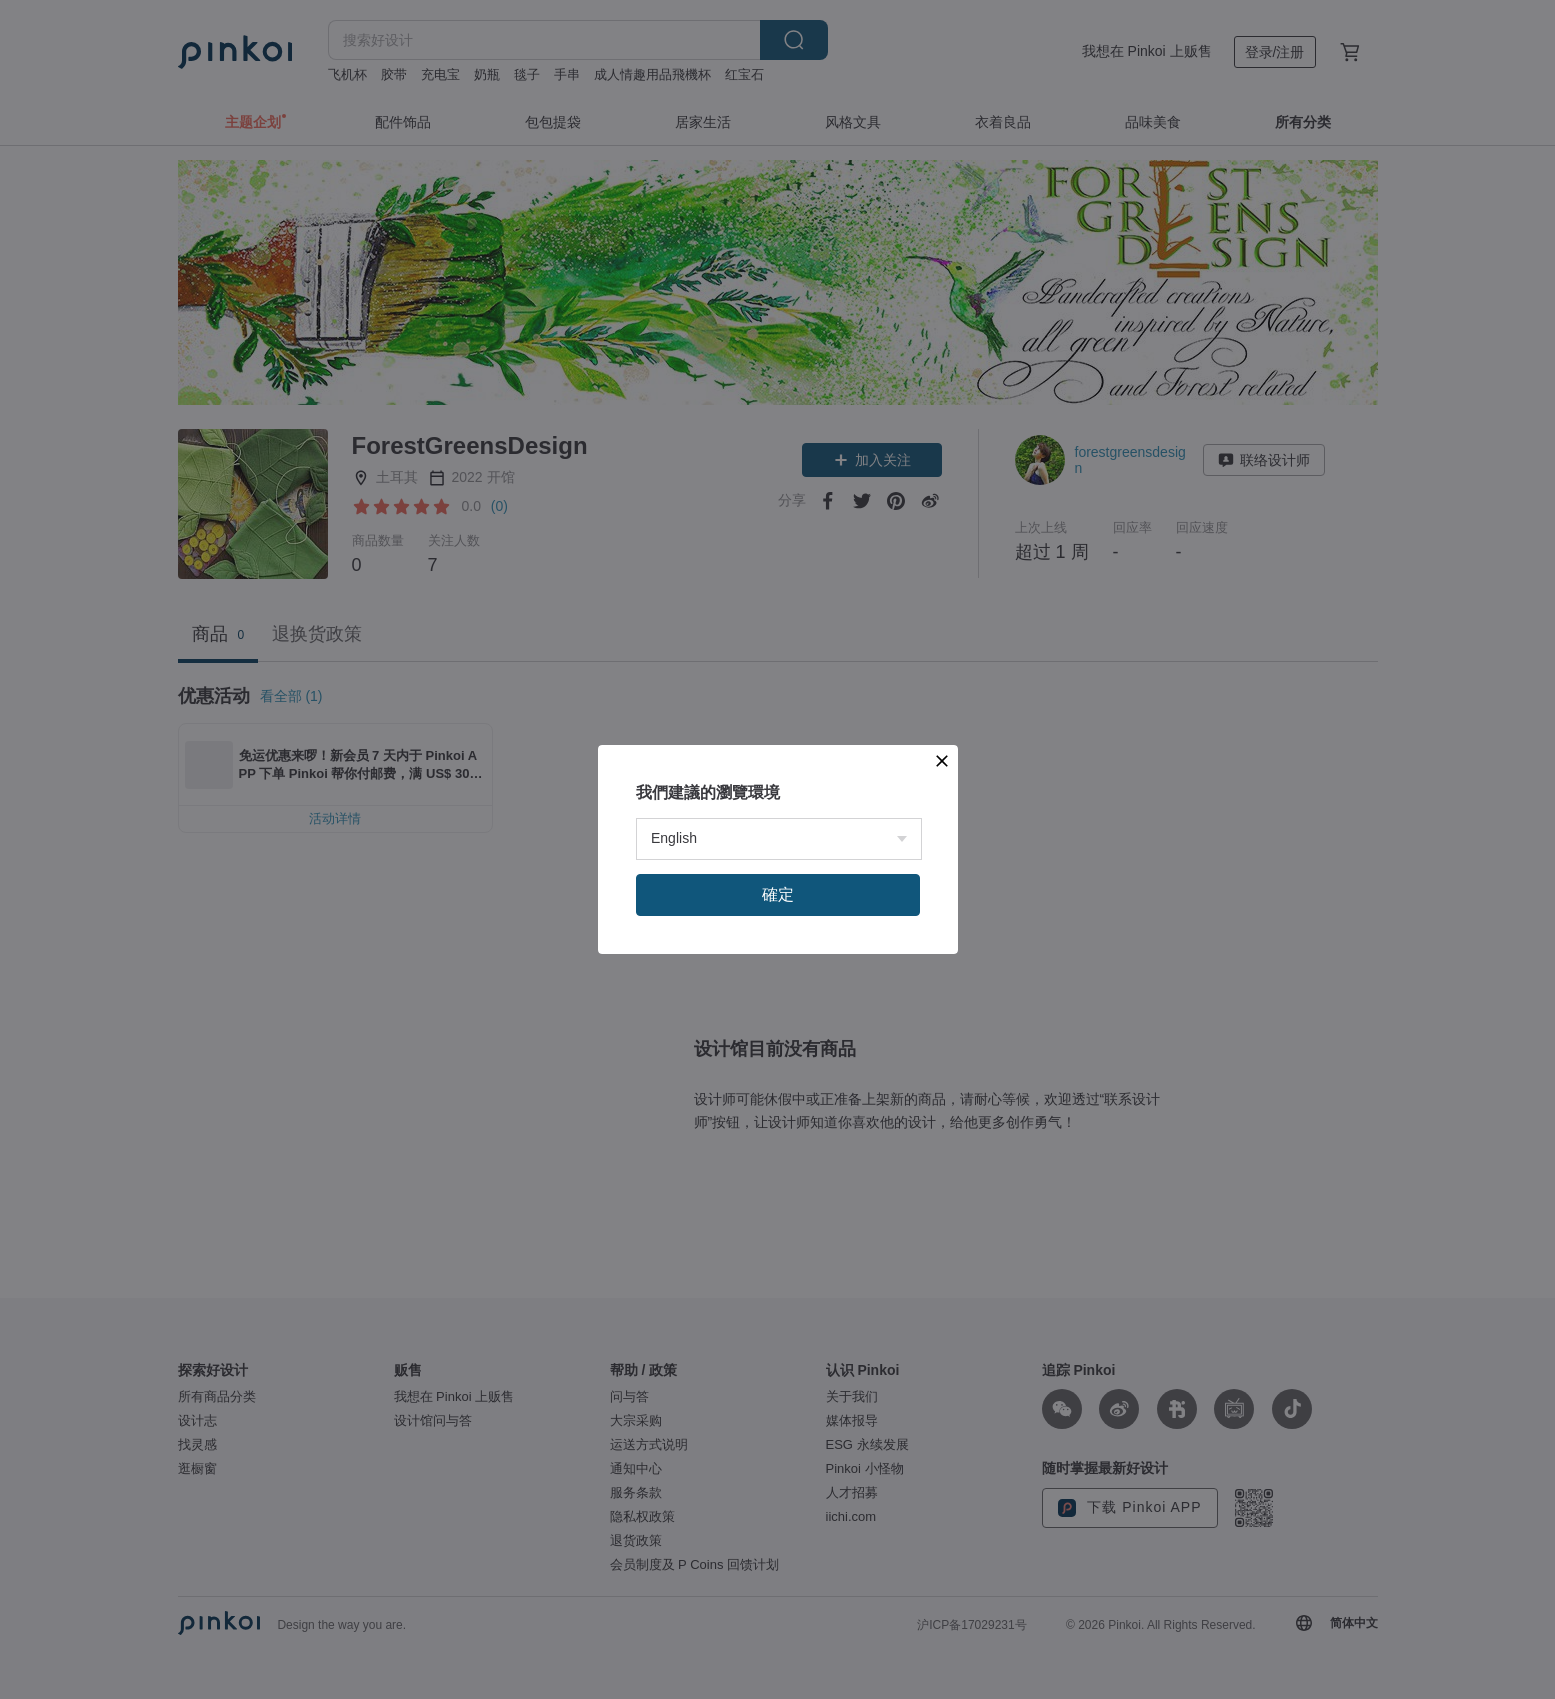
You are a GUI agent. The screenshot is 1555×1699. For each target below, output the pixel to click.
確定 (778, 894)
